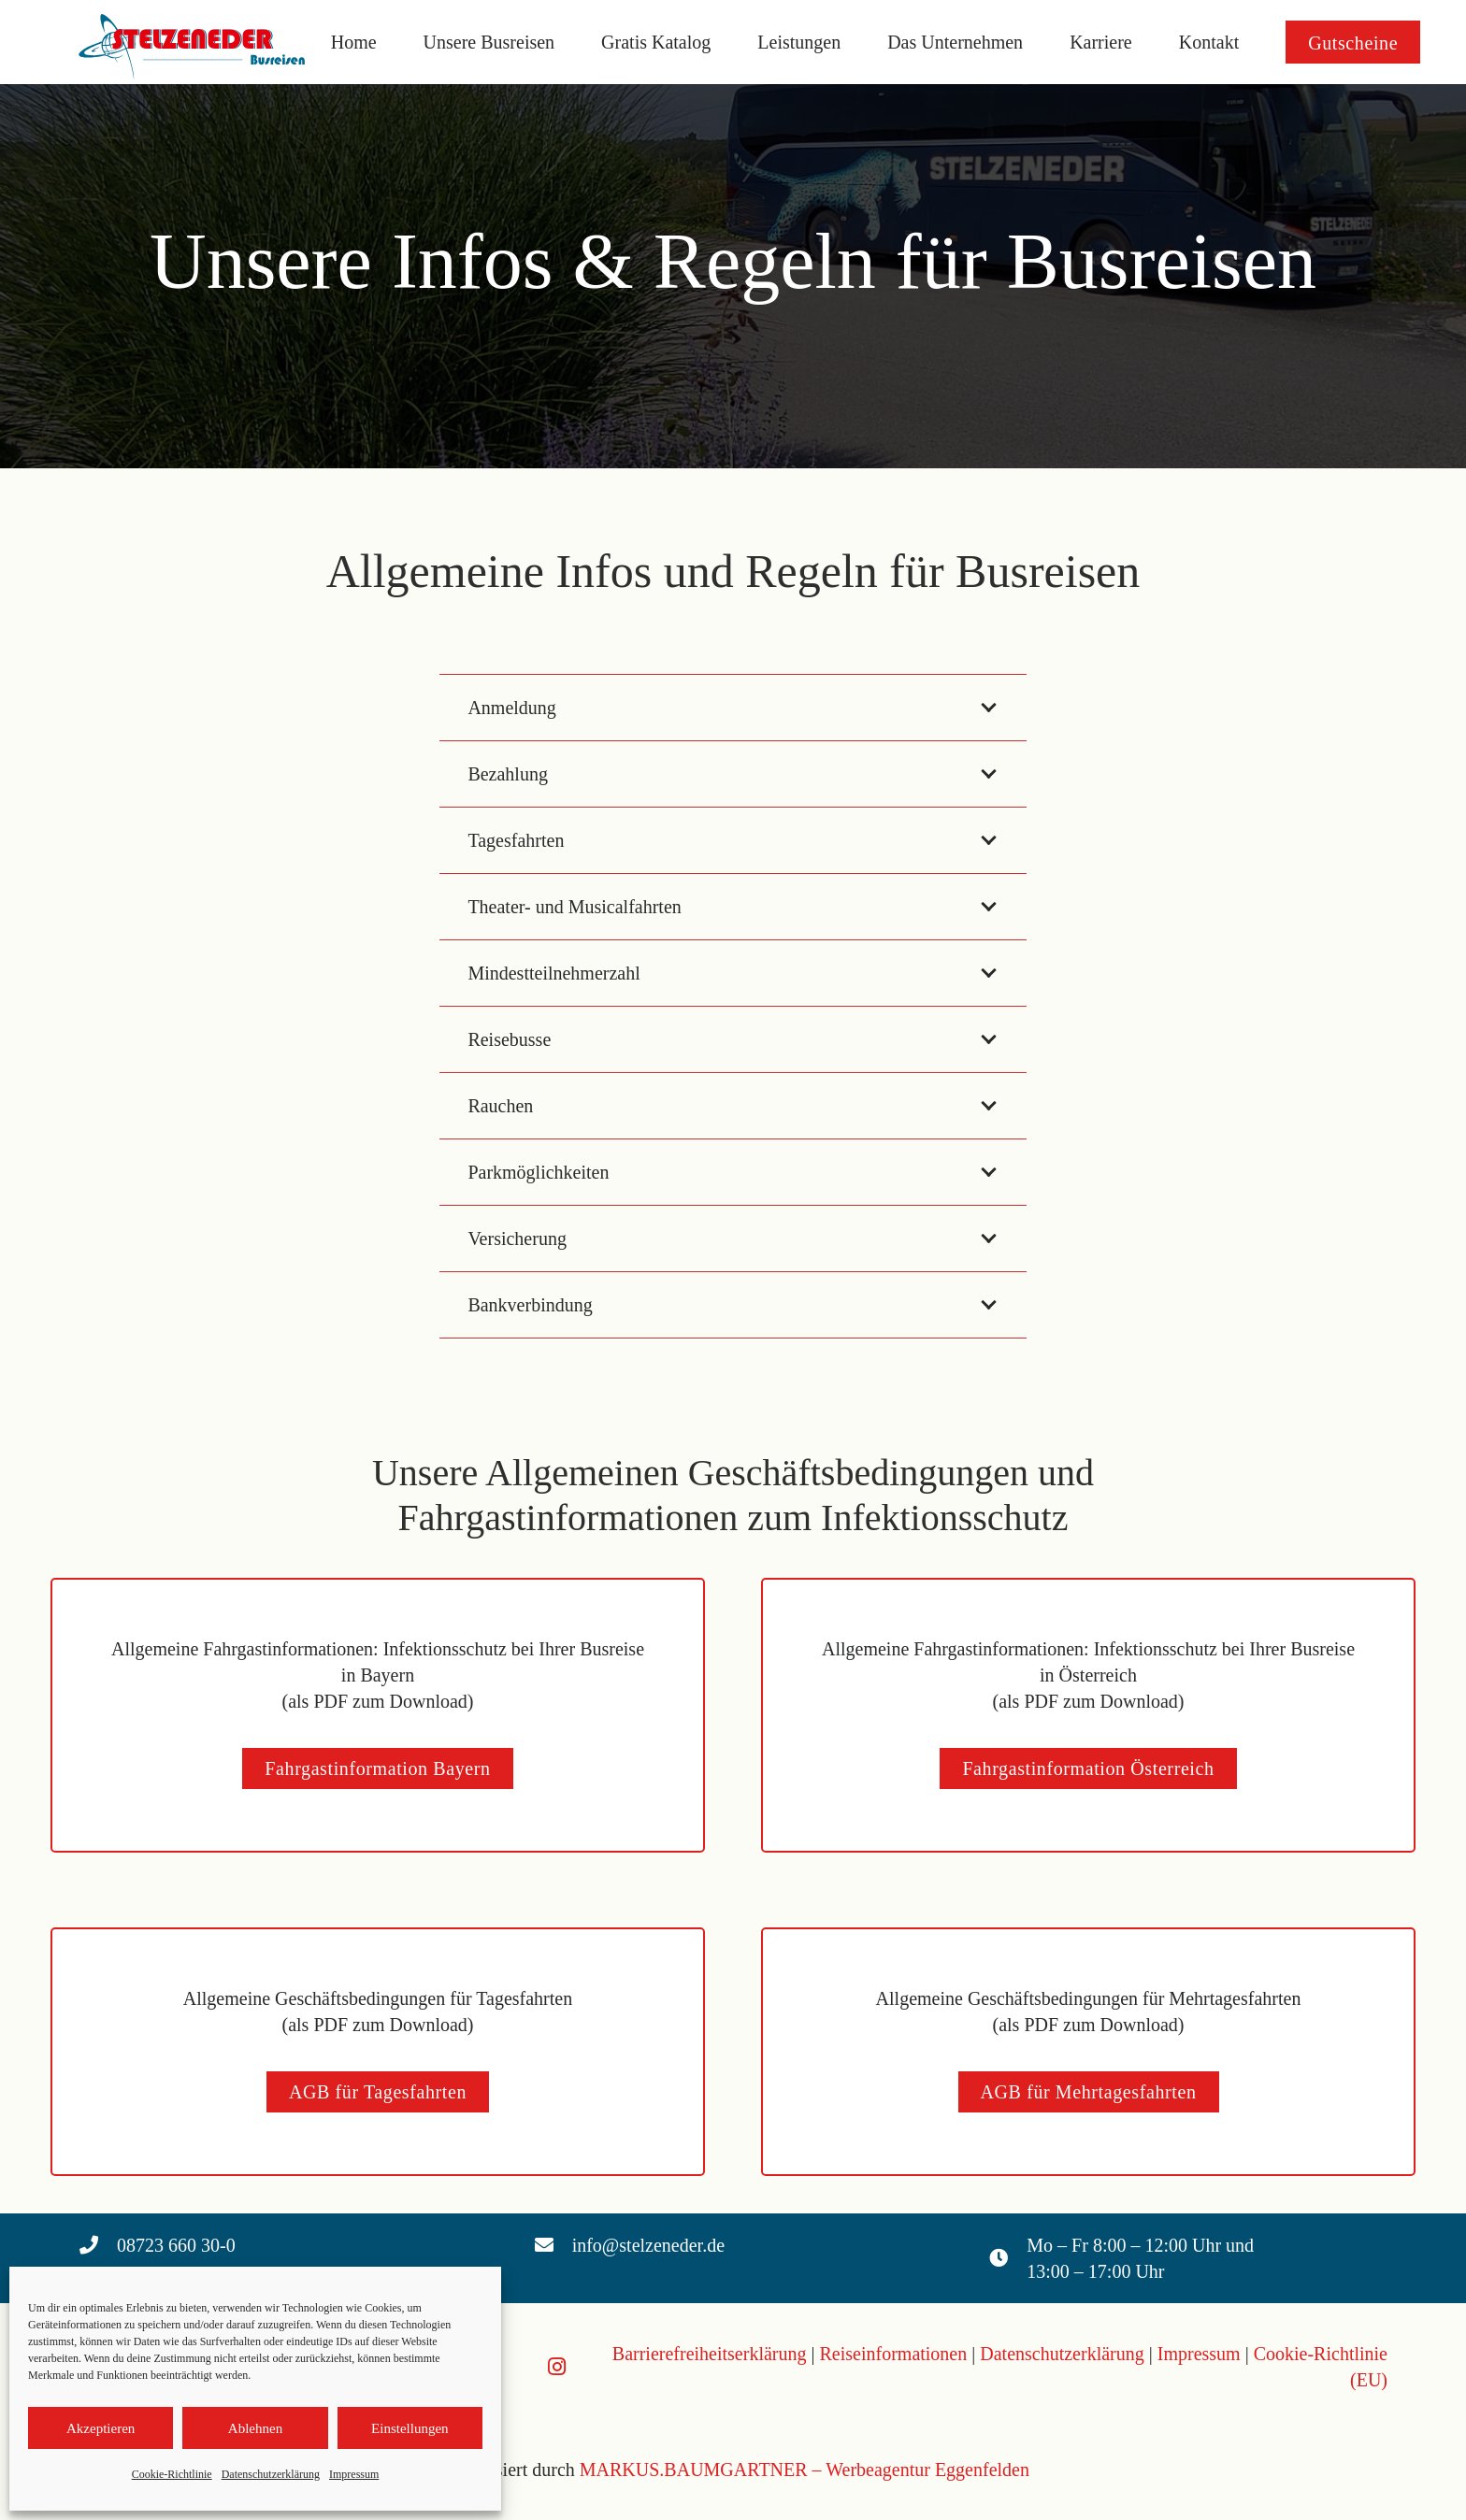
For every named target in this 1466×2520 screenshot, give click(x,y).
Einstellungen (410, 2428)
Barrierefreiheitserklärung (709, 2353)
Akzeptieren (100, 2428)
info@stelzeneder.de (648, 2245)
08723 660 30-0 (176, 2245)
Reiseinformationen (894, 2353)
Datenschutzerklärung (271, 2474)
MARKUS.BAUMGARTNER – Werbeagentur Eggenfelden (804, 2469)
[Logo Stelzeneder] (196, 42)
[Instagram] (557, 2366)
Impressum (354, 2474)
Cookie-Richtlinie (172, 2474)
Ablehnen (255, 2428)
